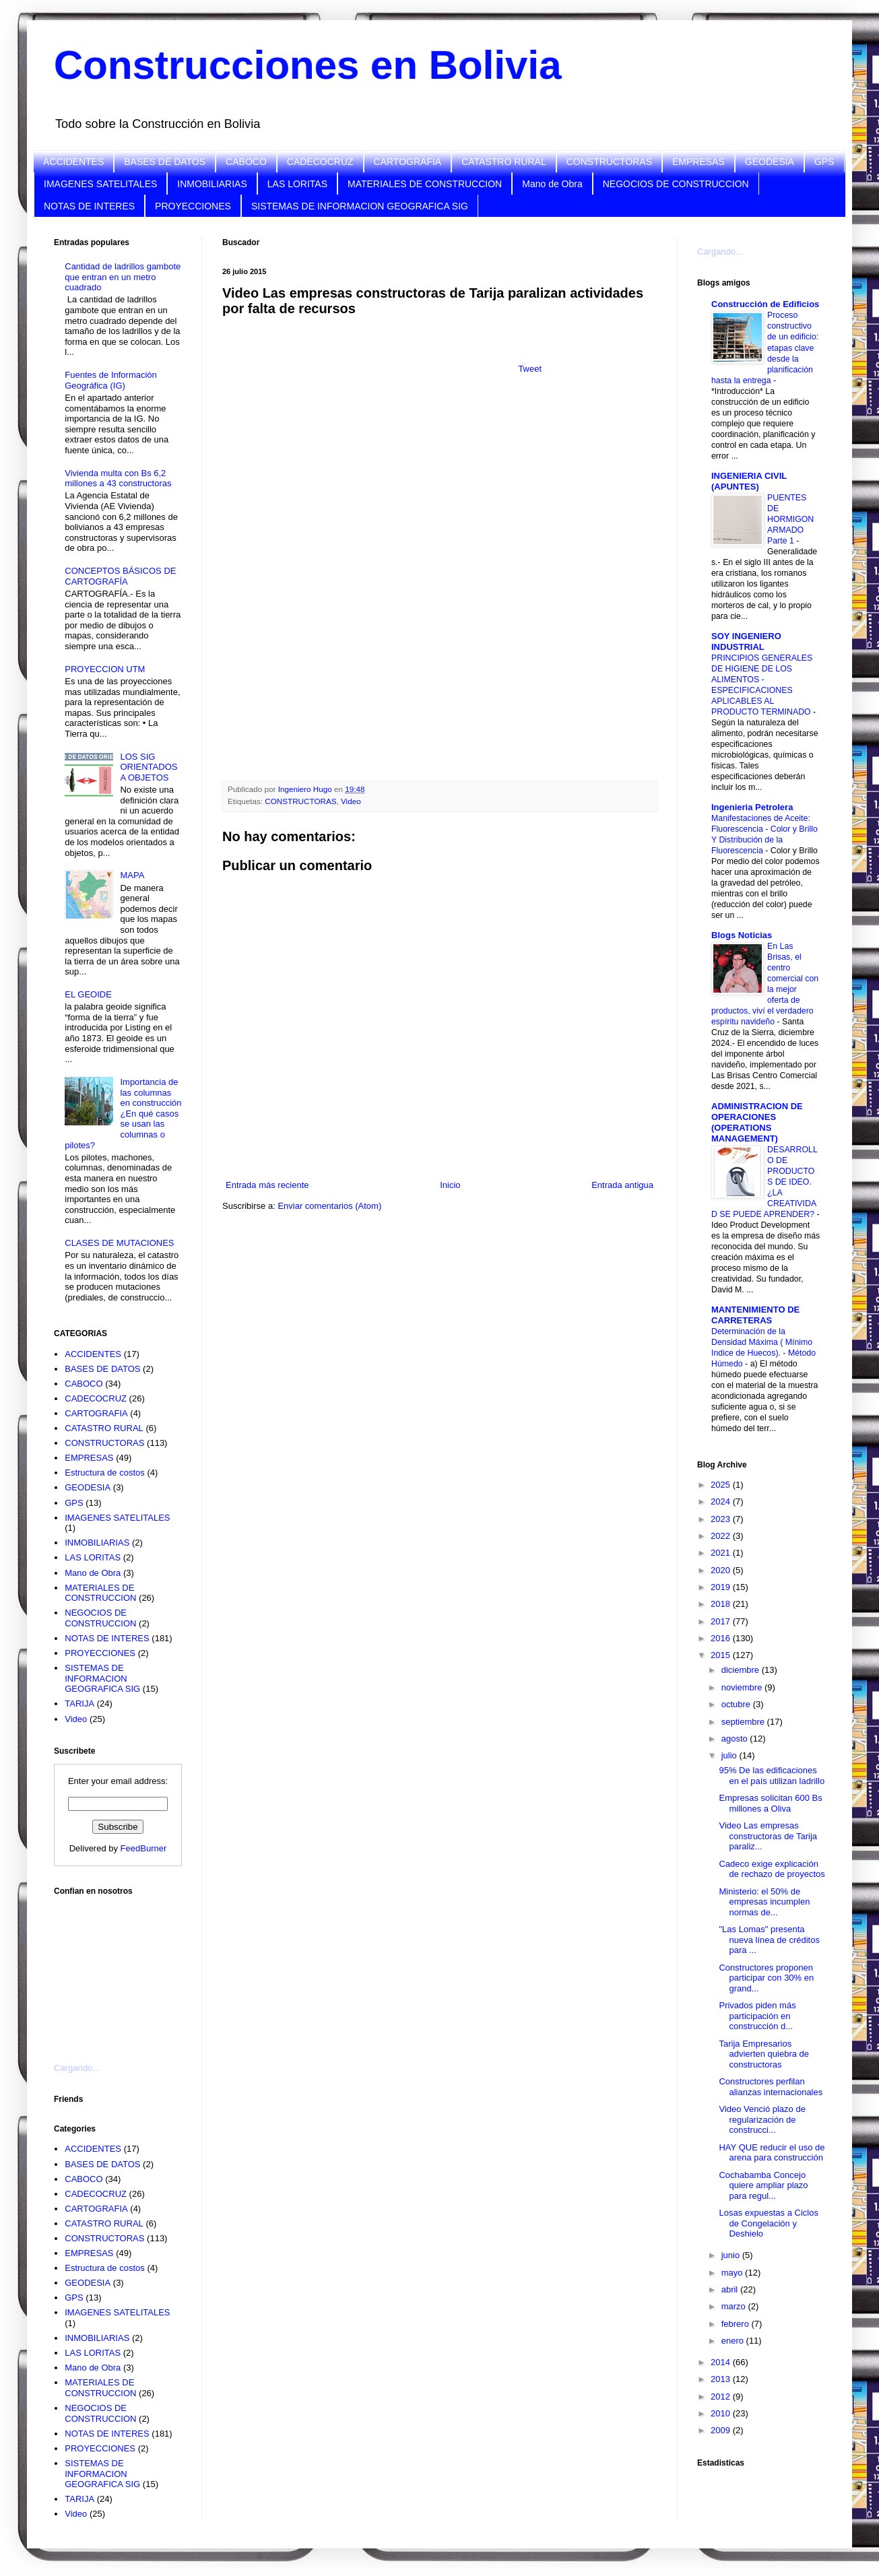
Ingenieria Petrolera (752, 807)
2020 (722, 1570)
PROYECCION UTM (105, 669)
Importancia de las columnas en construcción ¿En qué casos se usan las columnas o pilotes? (123, 1113)
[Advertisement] (121, 1971)
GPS (824, 161)
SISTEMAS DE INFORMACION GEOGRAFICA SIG (359, 206)
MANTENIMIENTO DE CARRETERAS (755, 1314)
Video (351, 801)
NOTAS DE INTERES (89, 206)
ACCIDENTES (73, 161)
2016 (722, 1638)
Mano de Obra (552, 183)
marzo (734, 2306)
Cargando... (77, 2068)
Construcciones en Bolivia (308, 65)
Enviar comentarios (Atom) (329, 1206)
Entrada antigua (622, 1185)
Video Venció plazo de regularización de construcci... (762, 2119)
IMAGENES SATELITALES (100, 183)
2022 (722, 1536)
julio (730, 1755)
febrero (736, 2324)
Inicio (450, 1185)
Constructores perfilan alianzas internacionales (770, 2086)
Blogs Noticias (741, 935)
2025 (722, 1485)
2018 (722, 1604)
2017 (722, 1621)
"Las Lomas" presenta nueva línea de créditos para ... (769, 1939)
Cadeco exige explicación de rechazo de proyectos (771, 1869)
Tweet (530, 369)
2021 (722, 1553)
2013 (722, 2379)
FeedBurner (144, 1848)
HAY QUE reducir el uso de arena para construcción (771, 2152)
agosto (735, 1738)
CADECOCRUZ (320, 161)
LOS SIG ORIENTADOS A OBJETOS (148, 767)
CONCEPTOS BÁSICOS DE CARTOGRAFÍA (120, 576)
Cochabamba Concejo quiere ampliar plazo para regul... (763, 2185)
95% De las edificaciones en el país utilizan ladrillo (771, 1775)
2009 (722, 2430)
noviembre (742, 1687)
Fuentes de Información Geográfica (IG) (111, 380)
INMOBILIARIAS (212, 183)
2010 (722, 2413)
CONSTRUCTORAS (609, 161)
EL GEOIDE (88, 994)
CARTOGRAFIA (408, 161)
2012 (722, 2396)
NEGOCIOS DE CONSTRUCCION (676, 183)
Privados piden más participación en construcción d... (757, 2015)
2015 (722, 1655)
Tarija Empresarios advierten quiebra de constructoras (764, 2054)
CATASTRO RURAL (503, 161)
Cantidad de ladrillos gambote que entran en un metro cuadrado (123, 276)
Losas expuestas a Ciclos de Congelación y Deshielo (768, 2223)
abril (730, 2289)
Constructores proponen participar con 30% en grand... (766, 1977)
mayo (733, 2273)
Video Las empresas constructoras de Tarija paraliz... (768, 1835)
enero (733, 2341)
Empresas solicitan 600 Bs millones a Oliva (770, 1803)
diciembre (741, 1670)
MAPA (132, 875)
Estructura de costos (105, 1472)
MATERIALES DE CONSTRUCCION (425, 183)
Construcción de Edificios (765, 304)
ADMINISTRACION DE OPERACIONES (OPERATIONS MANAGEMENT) (757, 1122)
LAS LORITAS (297, 183)
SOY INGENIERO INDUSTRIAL (746, 641)
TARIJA (79, 1703)
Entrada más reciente (267, 1185)
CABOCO (246, 161)
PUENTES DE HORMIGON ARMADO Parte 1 (790, 519)
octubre (737, 1704)
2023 (722, 1519)
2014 (722, 2362)
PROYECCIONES (193, 206)
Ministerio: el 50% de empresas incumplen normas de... (764, 1901)
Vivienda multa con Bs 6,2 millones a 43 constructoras (118, 478)
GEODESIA (769, 161)
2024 (722, 1501)
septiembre (744, 1722)
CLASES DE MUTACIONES (119, 1243)
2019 (722, 1587)
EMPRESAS (698, 161)
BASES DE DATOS (164, 161)
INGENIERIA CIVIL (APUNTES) (749, 481)
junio (731, 2255)
